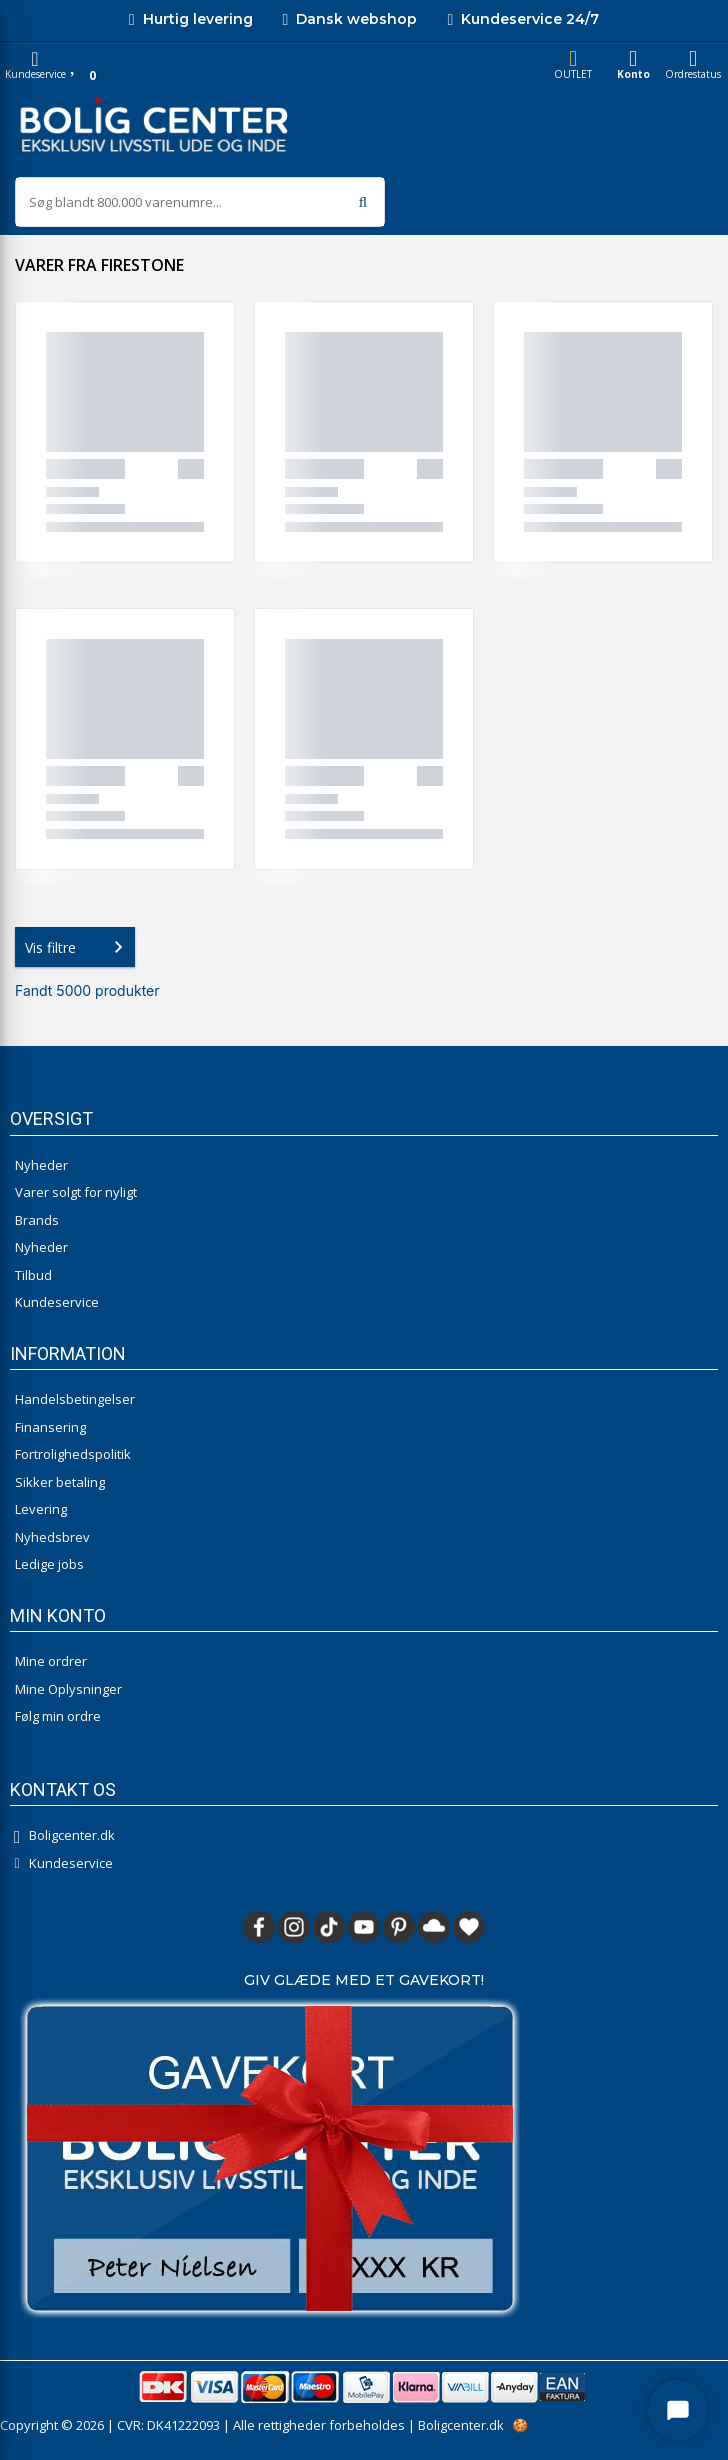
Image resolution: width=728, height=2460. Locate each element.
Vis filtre (78, 947)
